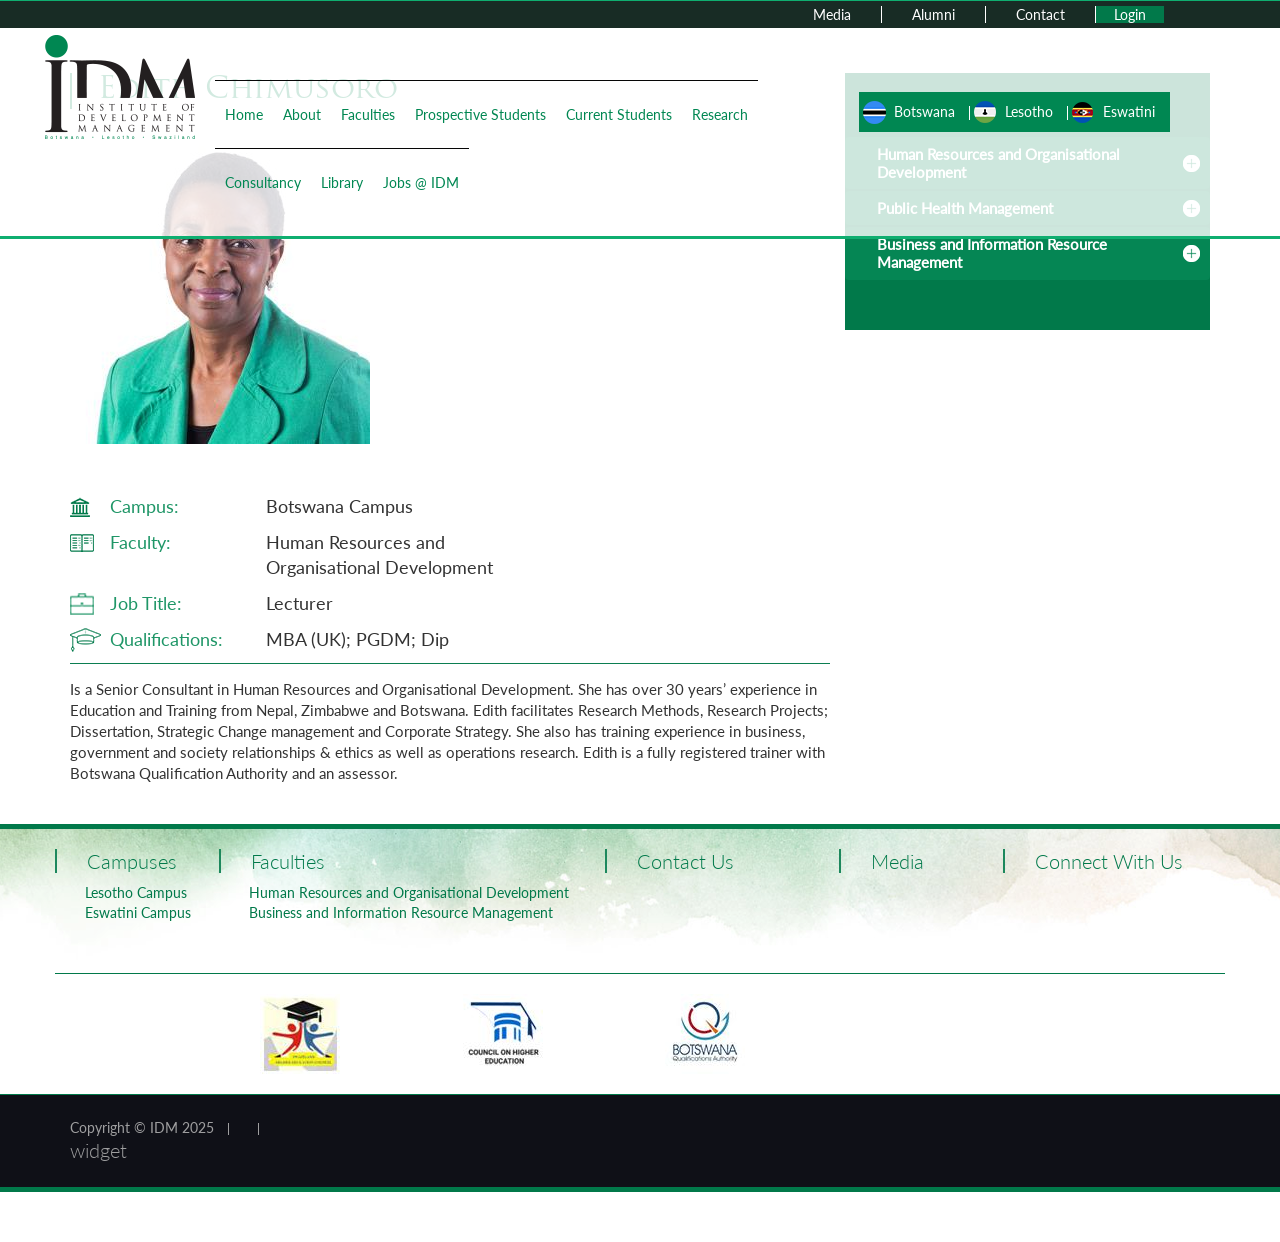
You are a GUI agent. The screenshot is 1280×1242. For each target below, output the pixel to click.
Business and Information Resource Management (401, 912)
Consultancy (263, 182)
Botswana (924, 111)
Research (720, 114)
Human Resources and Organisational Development (409, 892)
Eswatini (1129, 111)
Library (342, 182)
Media (832, 14)
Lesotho (1029, 111)
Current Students (619, 114)
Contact (1040, 14)
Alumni (933, 14)
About (302, 114)
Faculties (368, 114)
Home (244, 114)
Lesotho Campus (136, 892)
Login (1130, 14)
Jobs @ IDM (421, 182)
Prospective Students (480, 114)
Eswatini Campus (138, 912)
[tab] (1027, 253)
